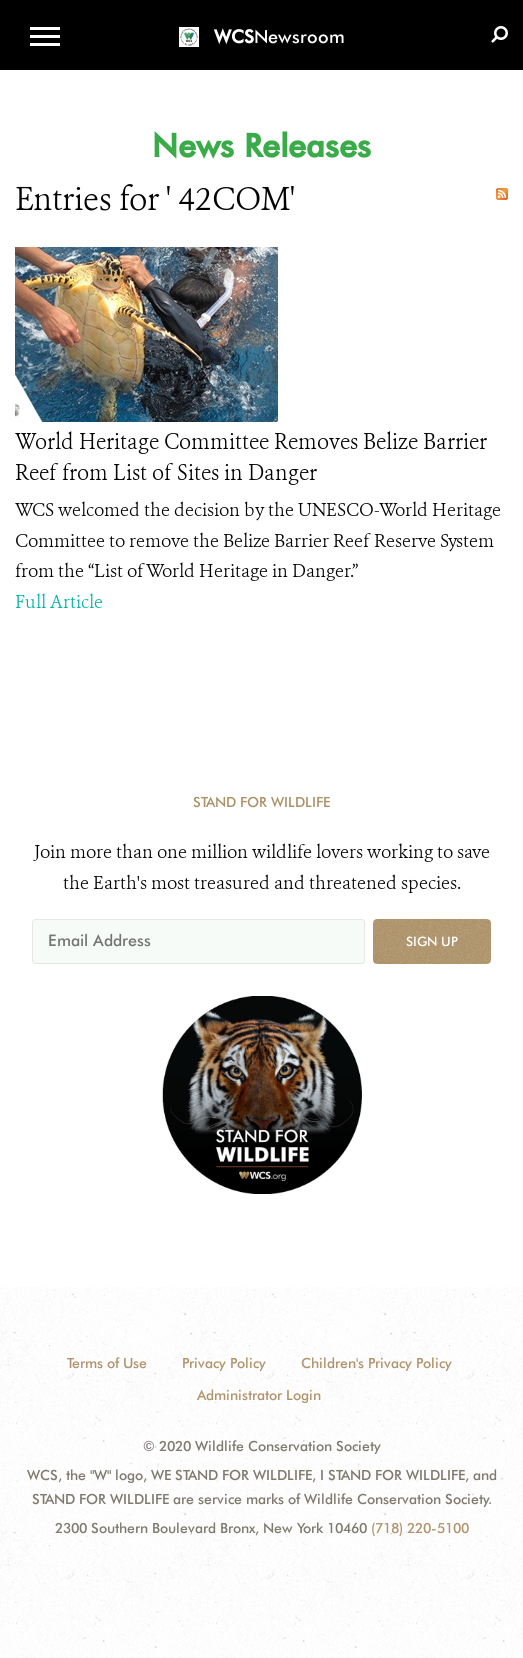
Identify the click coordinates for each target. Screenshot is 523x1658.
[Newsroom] (262, 24)
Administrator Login (259, 1395)
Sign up (432, 941)
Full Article (59, 602)
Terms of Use (107, 1363)
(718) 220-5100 (420, 1528)
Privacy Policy (224, 1363)
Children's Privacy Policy (376, 1363)
